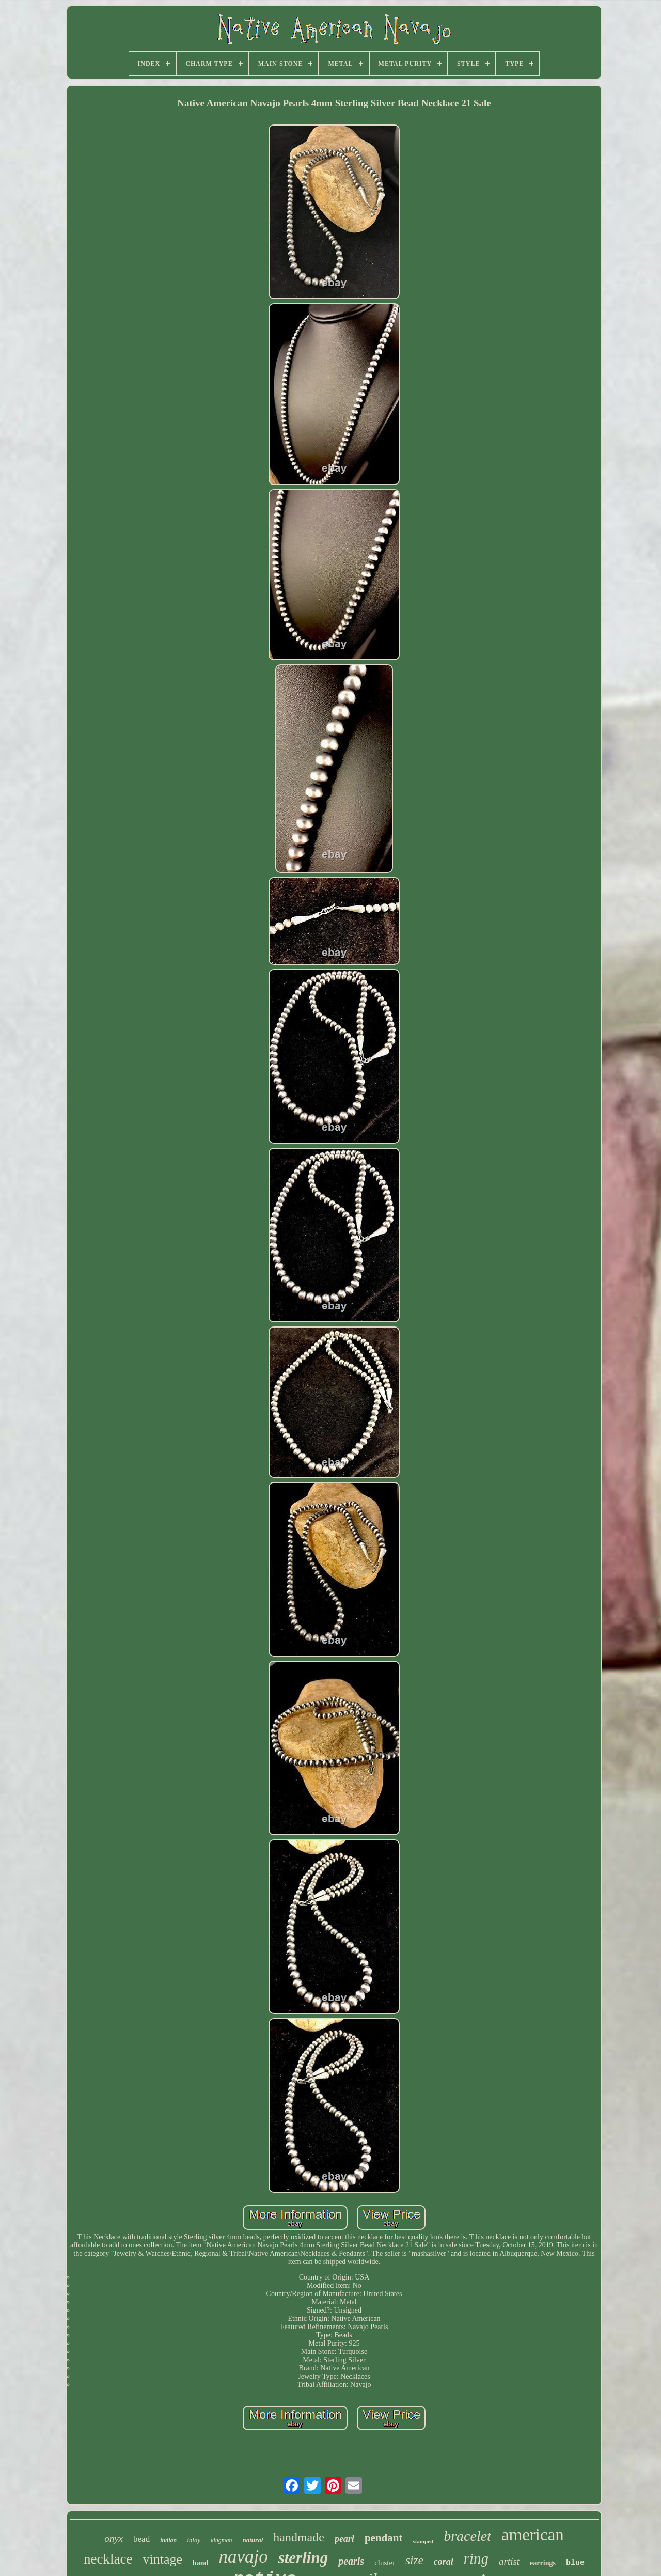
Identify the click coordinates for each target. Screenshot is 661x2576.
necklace (108, 2559)
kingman (221, 2540)
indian (168, 2540)
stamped (423, 2541)
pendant (384, 2538)
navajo (242, 2557)
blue (575, 2562)
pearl (344, 2539)
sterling (303, 2558)
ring (476, 2558)
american (532, 2534)
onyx (113, 2538)
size (414, 2560)
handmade (298, 2537)
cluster (384, 2562)
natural (253, 2540)
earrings (543, 2563)
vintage (163, 2559)
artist (509, 2561)
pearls (351, 2561)
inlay (193, 2540)
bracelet (467, 2536)
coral (443, 2561)
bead (141, 2539)
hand (200, 2563)
